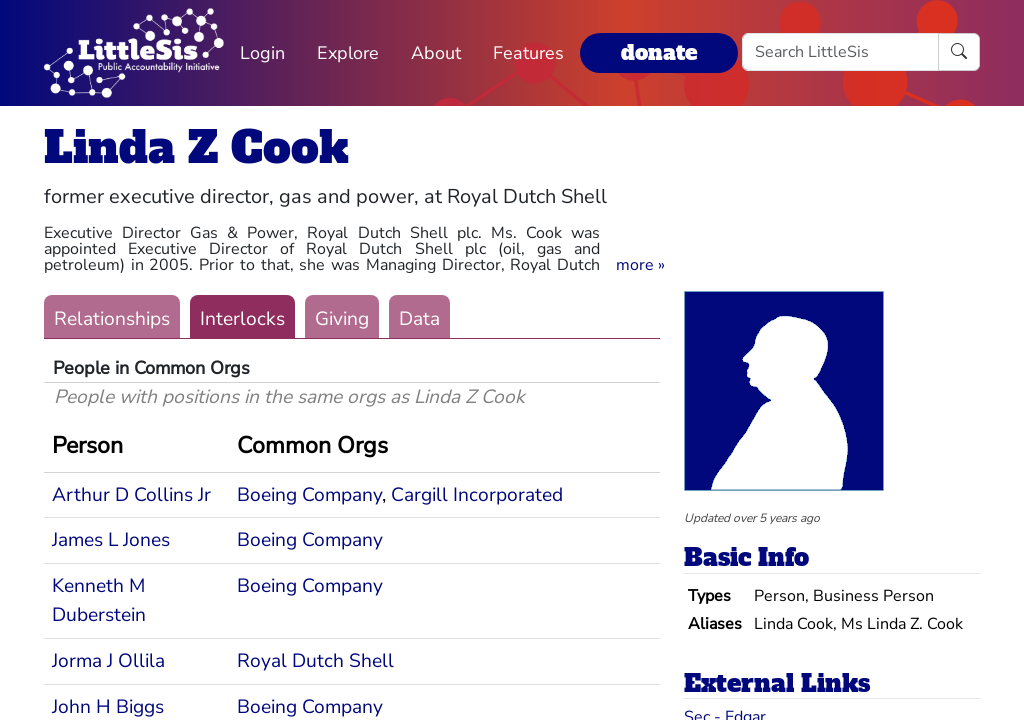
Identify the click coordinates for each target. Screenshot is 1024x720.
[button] (640, 265)
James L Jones (111, 540)
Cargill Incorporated (477, 495)
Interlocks (242, 319)
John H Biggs (108, 707)
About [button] (436, 53)
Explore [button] (348, 53)
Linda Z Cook (196, 147)
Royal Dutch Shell (315, 661)
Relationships (112, 319)
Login (262, 53)
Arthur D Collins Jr (131, 495)
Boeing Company (309, 495)
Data (419, 319)
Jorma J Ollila (108, 661)
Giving (342, 319)
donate (659, 52)
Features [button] (528, 53)
